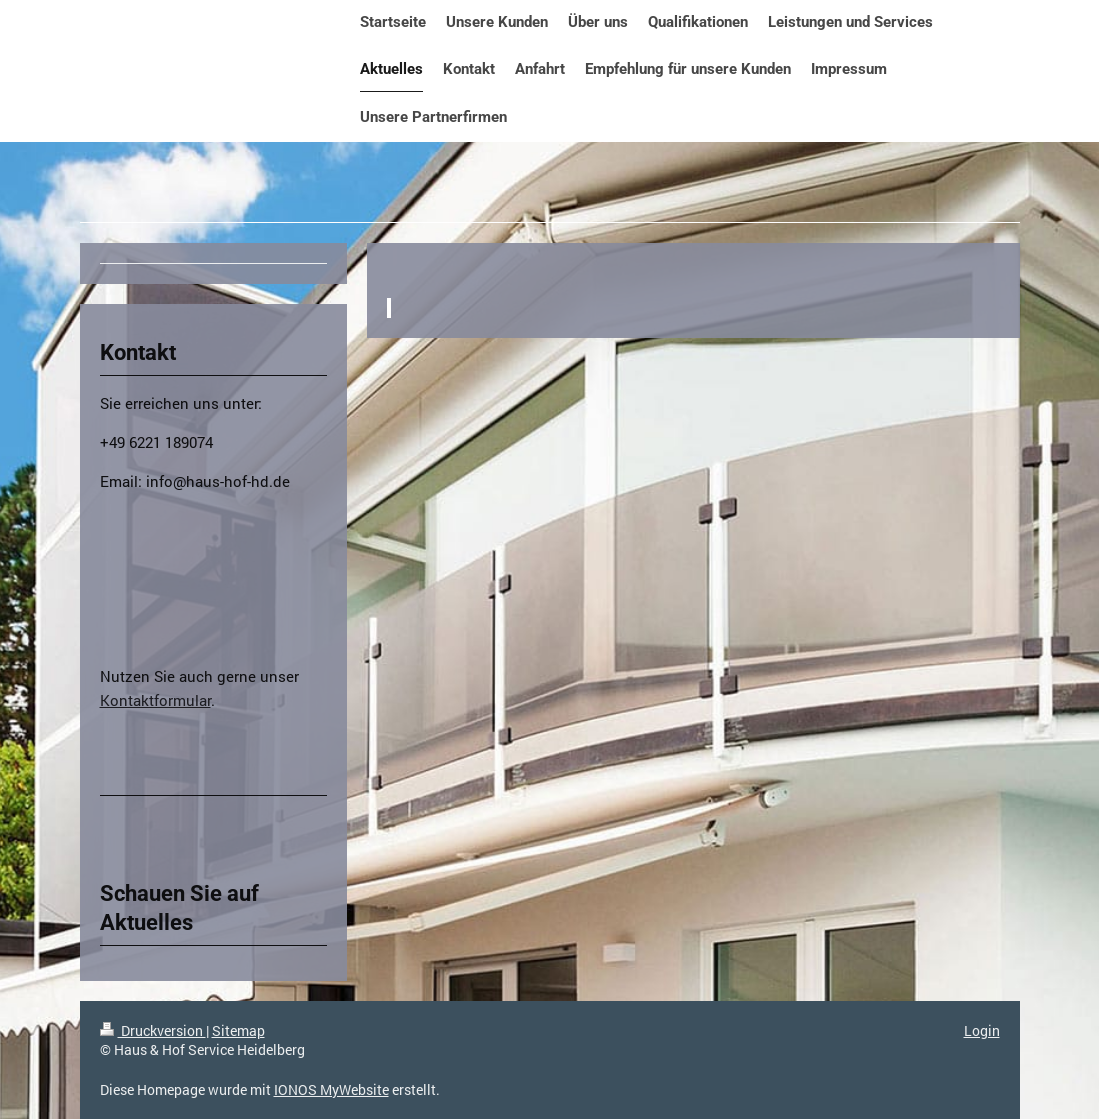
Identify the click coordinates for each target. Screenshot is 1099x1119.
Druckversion (153, 1030)
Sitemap (238, 1030)
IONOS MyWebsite (331, 1089)
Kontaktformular (155, 700)
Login (982, 1030)
